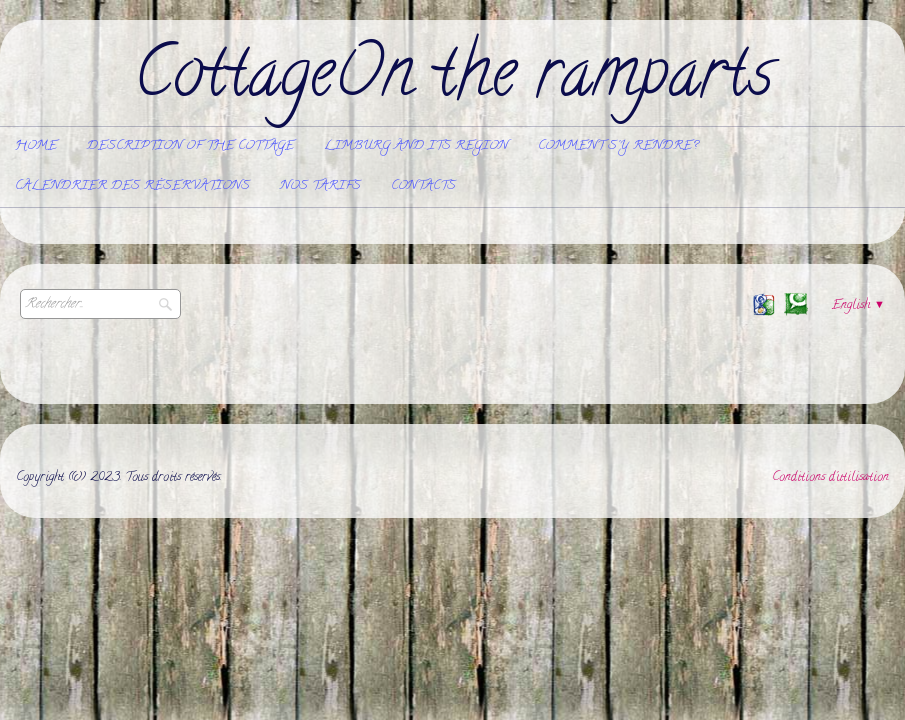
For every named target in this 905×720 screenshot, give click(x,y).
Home (36, 146)
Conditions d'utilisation (830, 477)
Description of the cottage (190, 146)
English (858, 305)
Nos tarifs (320, 186)
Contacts (423, 186)
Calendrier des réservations (132, 186)
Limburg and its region (416, 146)
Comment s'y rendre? (618, 146)
